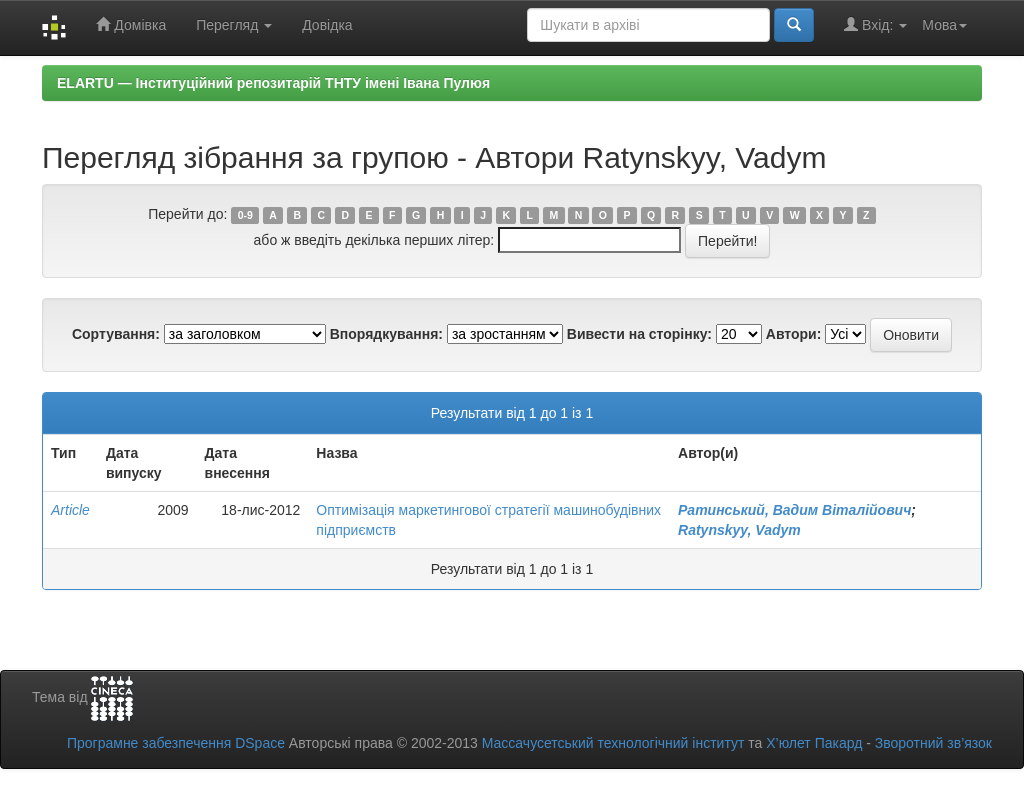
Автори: (794, 334)
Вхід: (875, 24)
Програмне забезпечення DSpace (176, 743)
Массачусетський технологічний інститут (613, 743)
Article (70, 510)
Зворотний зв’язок (933, 743)
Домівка (131, 24)
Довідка (327, 25)
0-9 (245, 215)
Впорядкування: (386, 334)
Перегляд (234, 25)
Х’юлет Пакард (814, 743)
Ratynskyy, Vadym (739, 530)
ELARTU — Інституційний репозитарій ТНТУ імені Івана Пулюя (273, 83)
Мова (944, 25)
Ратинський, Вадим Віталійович (794, 510)
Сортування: (116, 334)
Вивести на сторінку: (639, 334)
